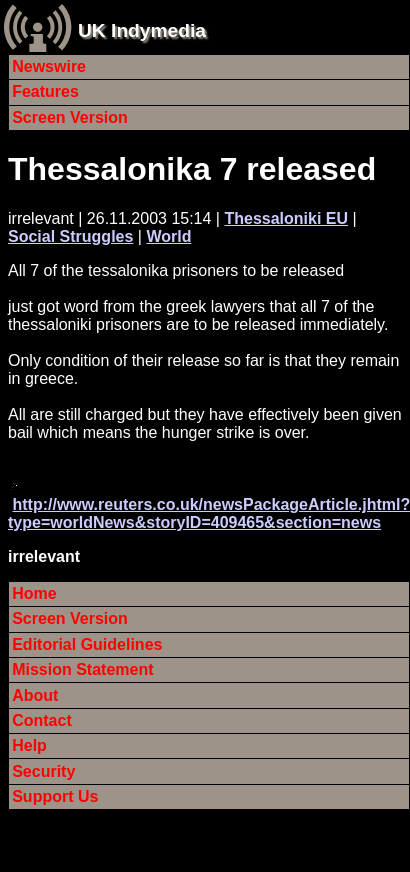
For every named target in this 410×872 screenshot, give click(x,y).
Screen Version (70, 117)
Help (29, 745)
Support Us (55, 796)
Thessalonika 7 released (192, 169)
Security (43, 771)
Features (45, 91)
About (35, 695)
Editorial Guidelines (87, 644)
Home (34, 593)
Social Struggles (70, 236)
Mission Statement (82, 669)
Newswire (49, 66)
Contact (42, 720)
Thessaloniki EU (286, 218)
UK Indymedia (142, 30)
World (168, 236)
